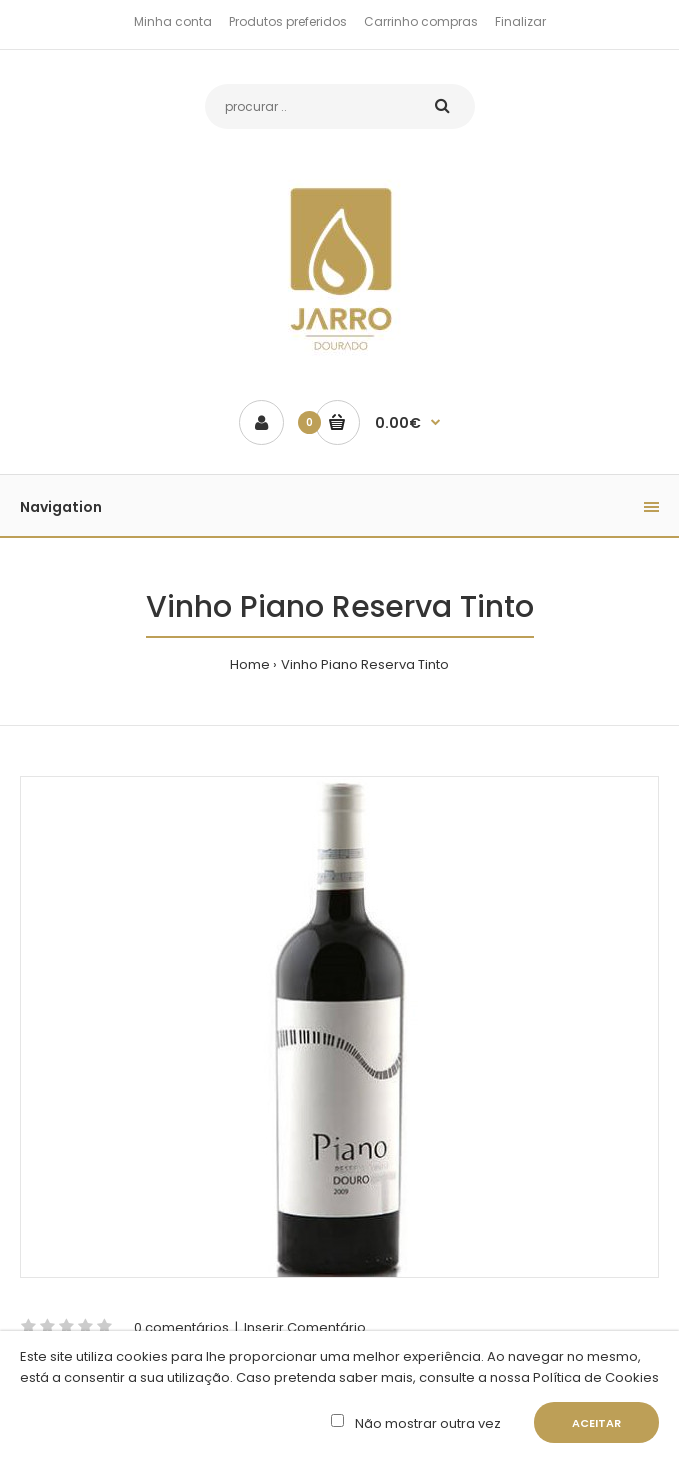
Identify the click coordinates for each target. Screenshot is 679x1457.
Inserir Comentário (305, 1327)
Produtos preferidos (288, 21)
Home (250, 664)
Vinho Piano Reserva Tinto (365, 664)
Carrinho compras (421, 21)
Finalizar (520, 21)
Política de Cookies (594, 1377)
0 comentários (181, 1327)
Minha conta (173, 21)
